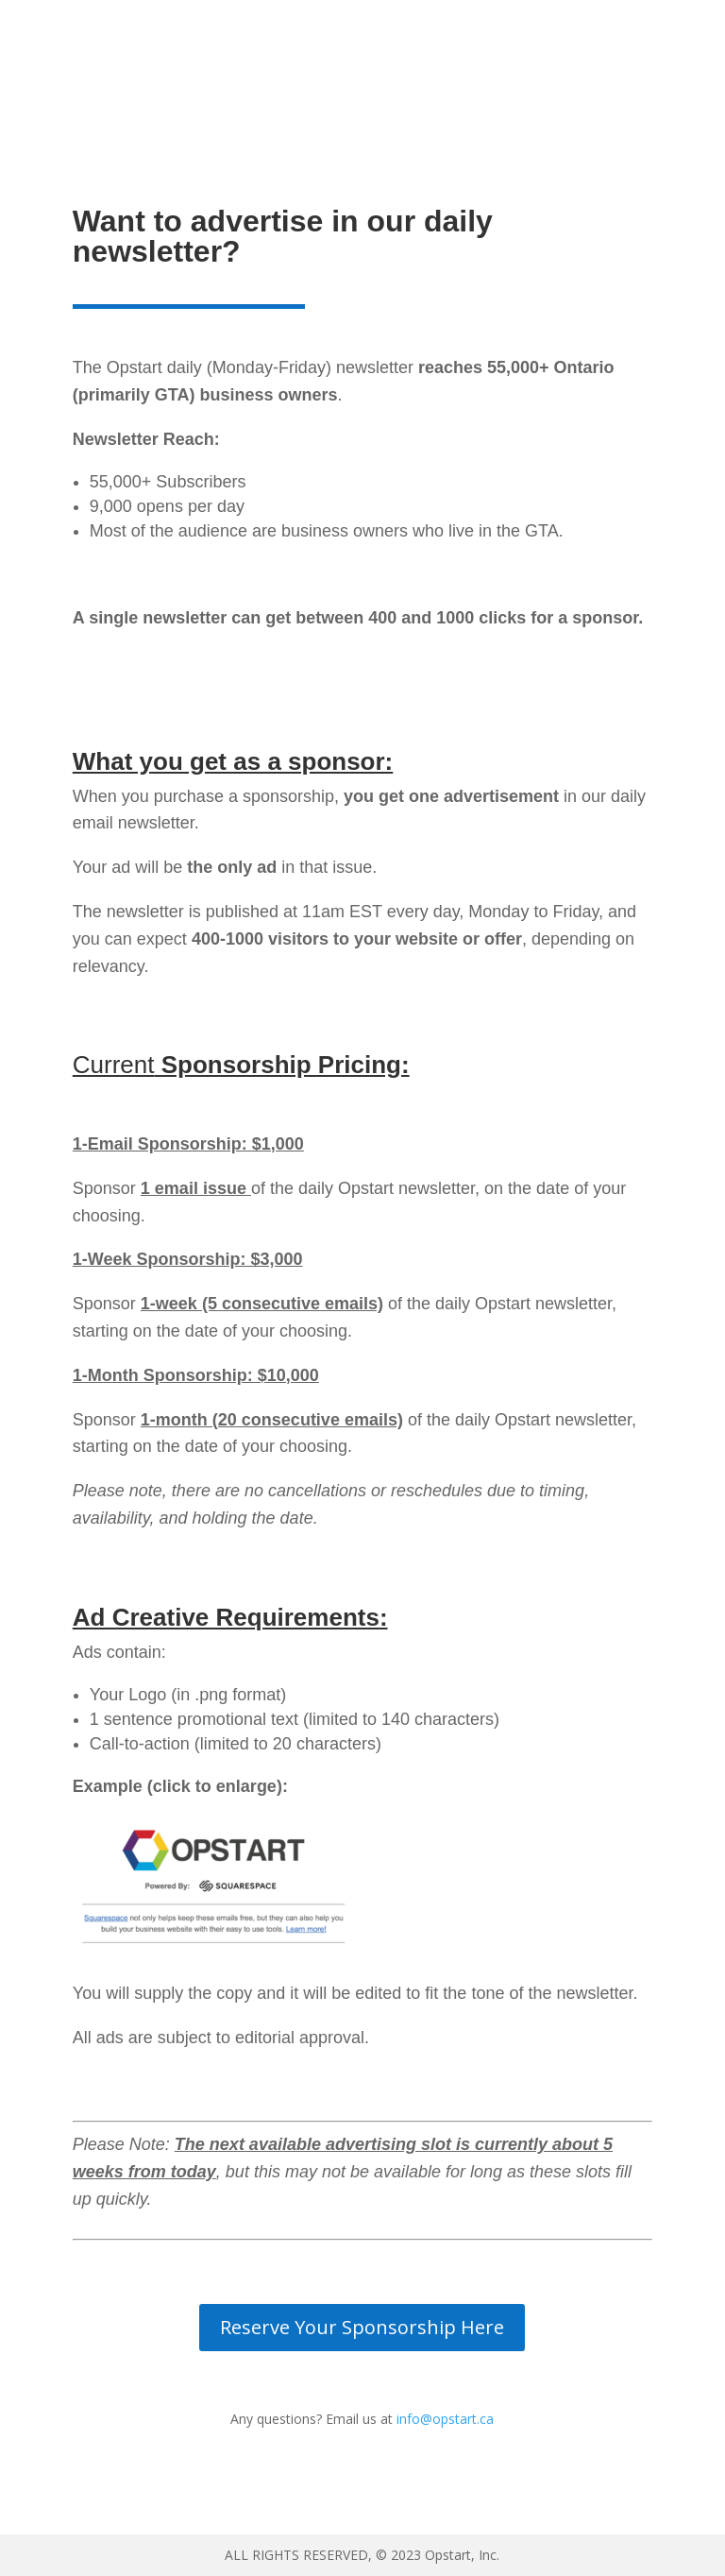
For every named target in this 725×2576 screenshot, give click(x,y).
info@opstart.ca (445, 2419)
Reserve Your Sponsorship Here (362, 2327)
